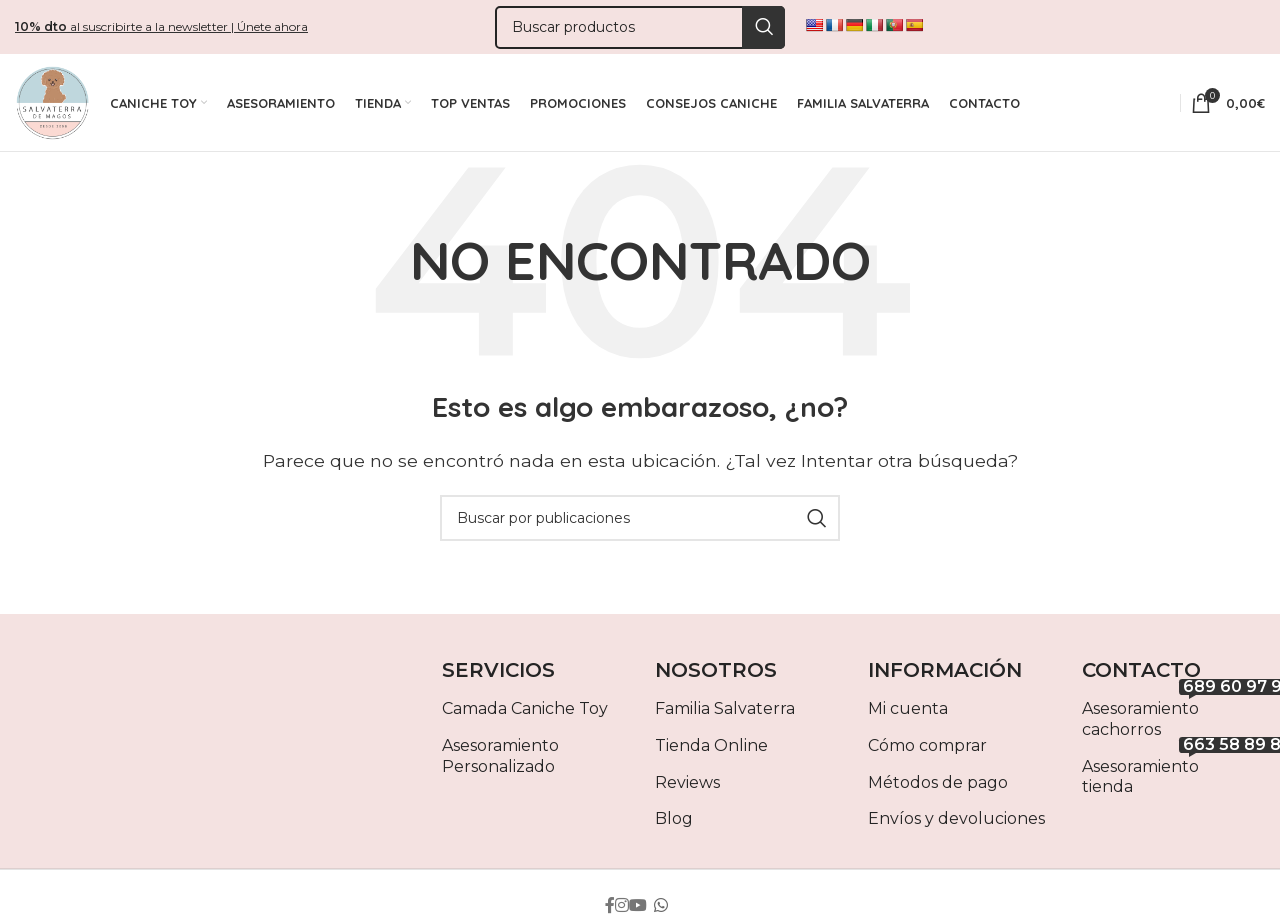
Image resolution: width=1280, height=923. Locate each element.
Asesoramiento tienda (1173, 782)
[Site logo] (52, 107)
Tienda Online (711, 754)
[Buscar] (640, 28)
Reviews (687, 791)
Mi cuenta (908, 718)
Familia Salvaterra (725, 718)
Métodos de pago (938, 791)
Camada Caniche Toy (525, 718)
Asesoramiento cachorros (1173, 725)
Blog (674, 828)
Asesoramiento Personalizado (500, 765)
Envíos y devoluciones (956, 828)
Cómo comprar (927, 754)
